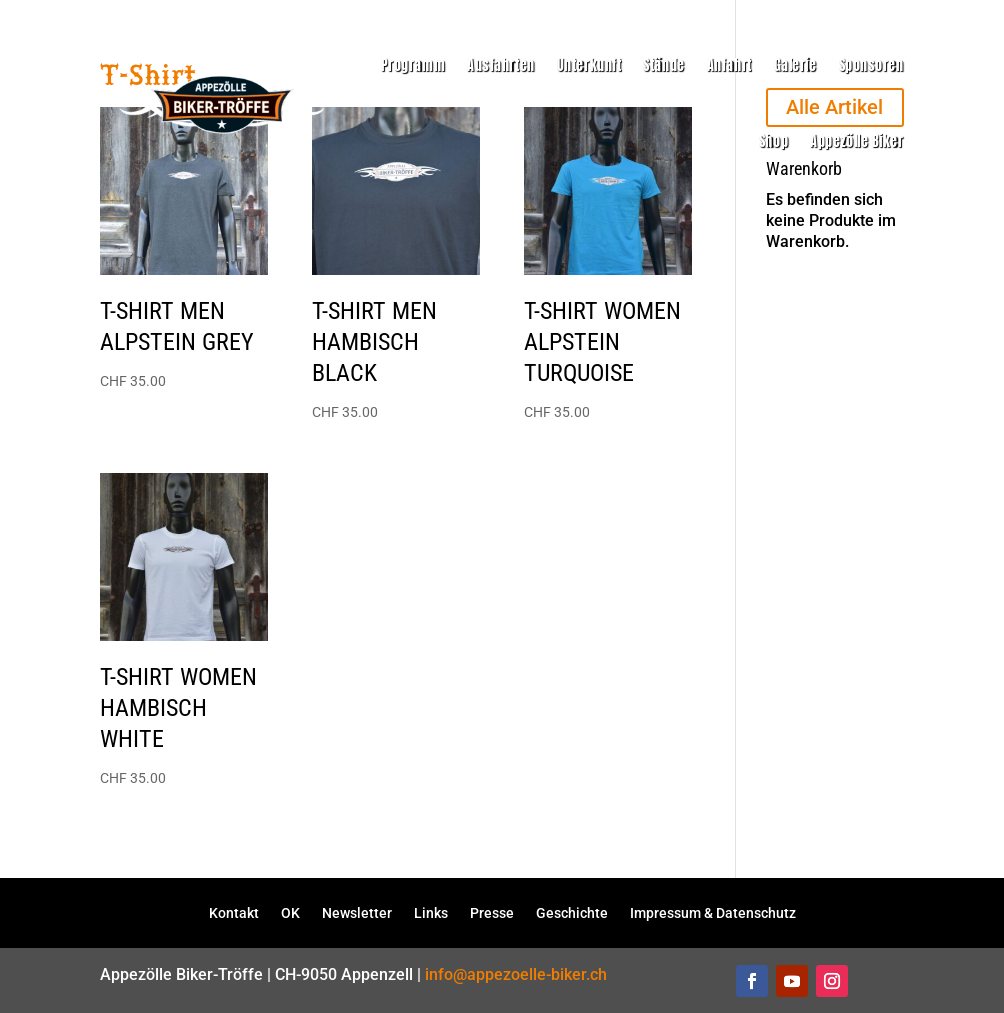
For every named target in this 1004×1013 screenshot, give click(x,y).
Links (431, 912)
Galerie (795, 65)
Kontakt (234, 912)
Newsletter (357, 912)
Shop (773, 141)
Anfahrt (729, 65)
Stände (663, 65)
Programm (413, 65)
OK (290, 912)
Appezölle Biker (856, 141)
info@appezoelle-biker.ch (516, 974)
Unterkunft (589, 65)
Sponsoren (871, 65)
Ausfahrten (501, 65)
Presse (492, 912)
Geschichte (572, 912)
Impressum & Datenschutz (713, 912)
